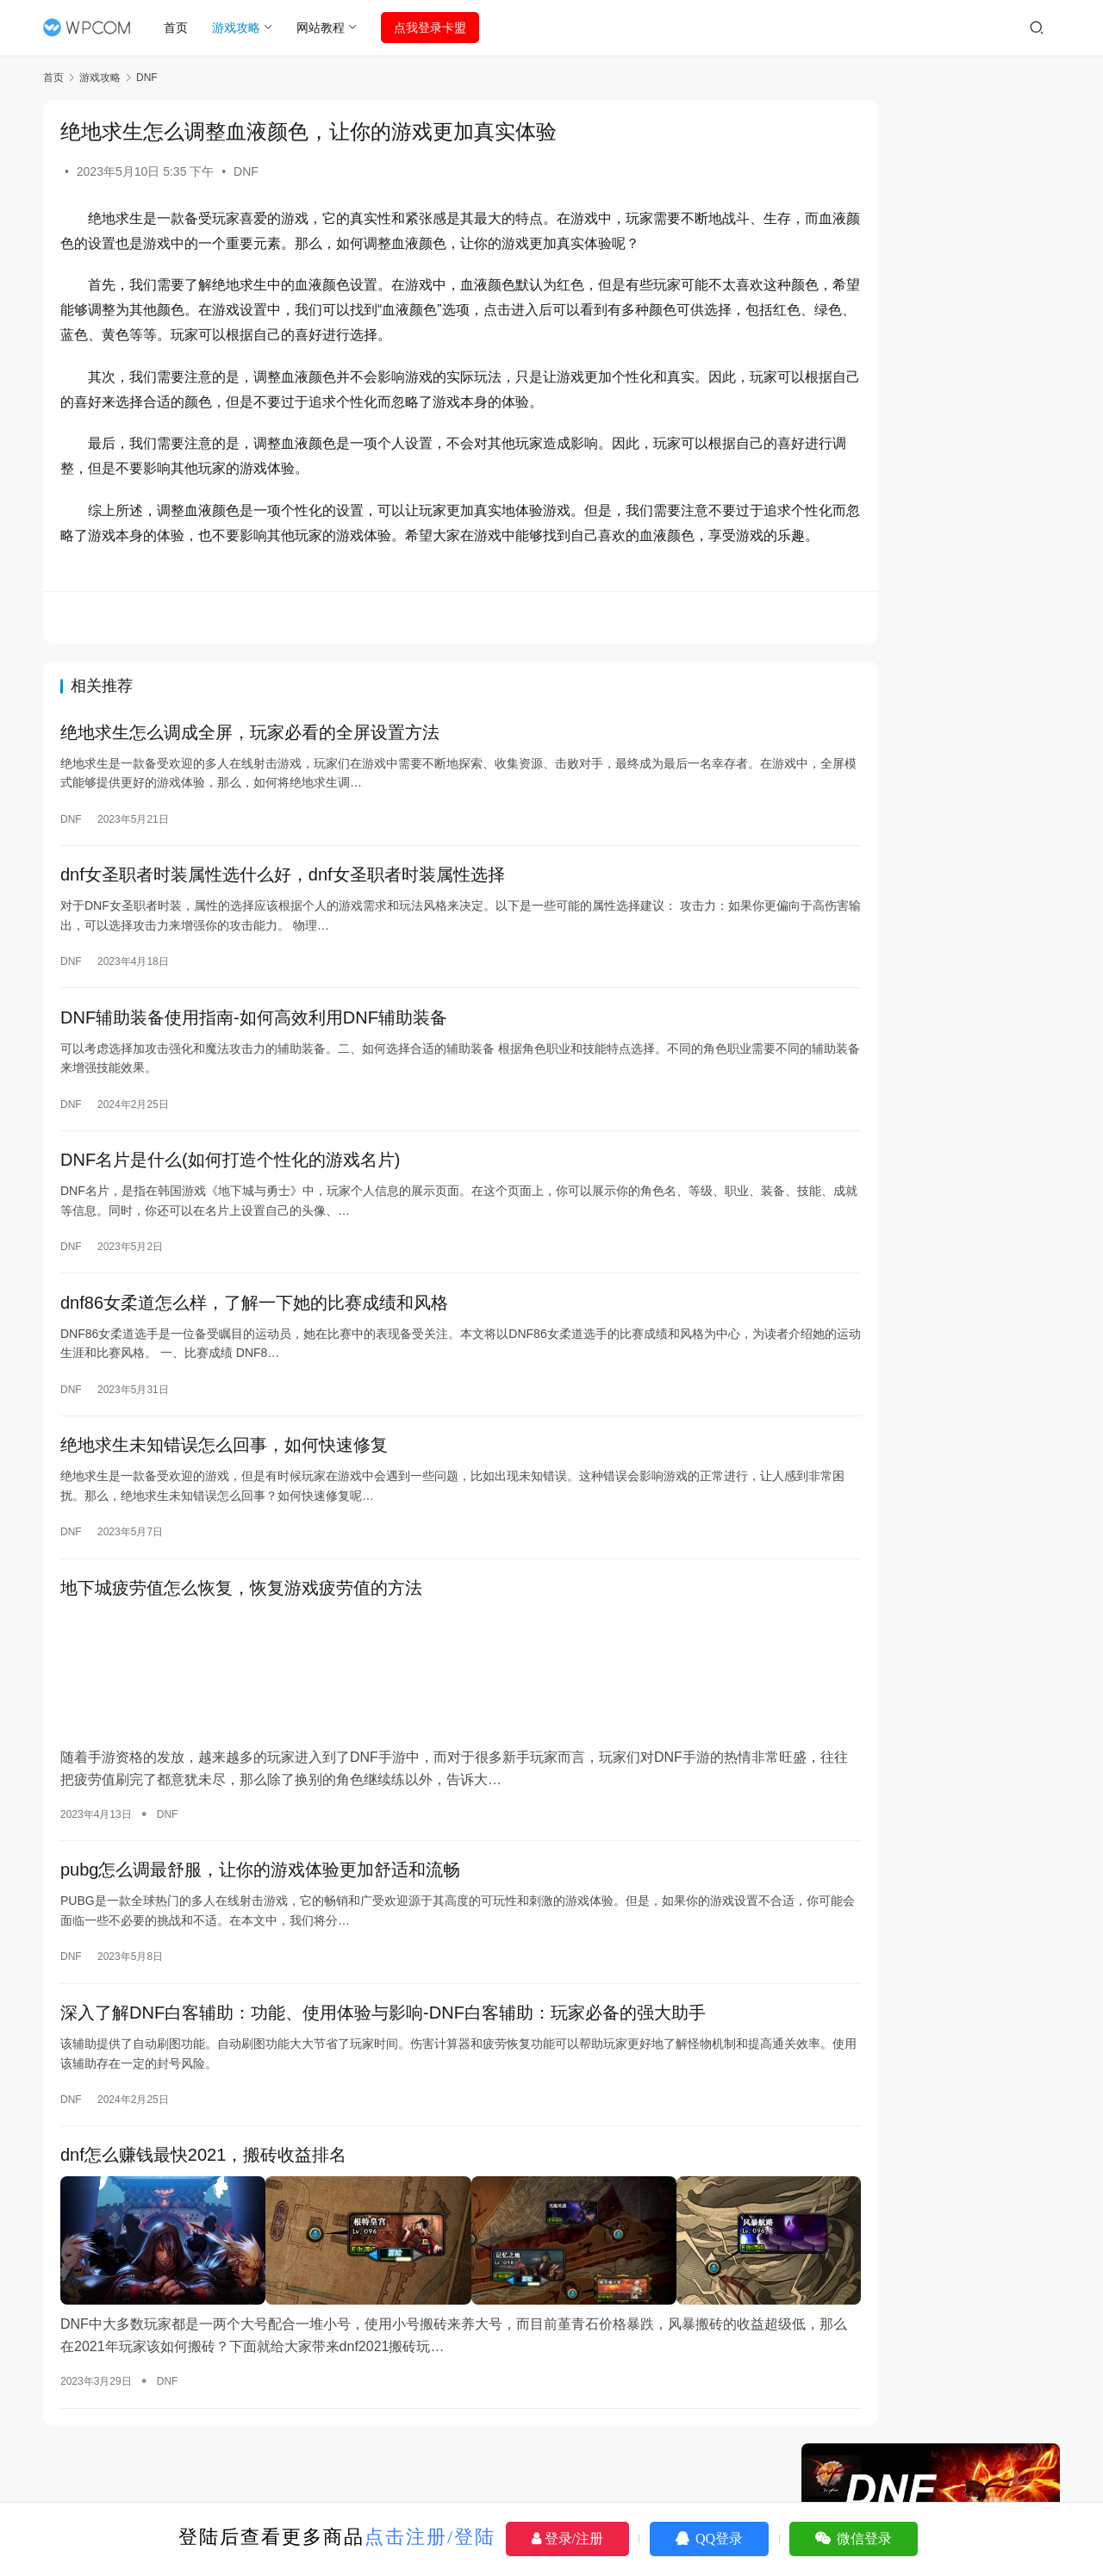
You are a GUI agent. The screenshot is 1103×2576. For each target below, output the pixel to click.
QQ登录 (709, 2538)
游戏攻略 (242, 27)
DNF (246, 171)
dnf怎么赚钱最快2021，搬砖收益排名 (203, 2186)
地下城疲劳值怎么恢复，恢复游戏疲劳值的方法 (241, 1631)
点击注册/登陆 (430, 2537)
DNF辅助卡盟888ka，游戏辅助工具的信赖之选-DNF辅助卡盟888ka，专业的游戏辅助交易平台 (934, 1441)
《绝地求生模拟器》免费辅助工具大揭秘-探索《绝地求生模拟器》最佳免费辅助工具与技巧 (935, 1279)
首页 (182, 27)
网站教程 (326, 27)
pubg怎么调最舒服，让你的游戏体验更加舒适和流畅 (260, 1895)
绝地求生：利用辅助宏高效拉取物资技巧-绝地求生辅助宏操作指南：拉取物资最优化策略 (935, 1555)
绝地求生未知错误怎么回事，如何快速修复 (224, 1486)
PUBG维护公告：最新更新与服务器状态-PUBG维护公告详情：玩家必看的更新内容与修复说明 (928, 984)
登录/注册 (567, 2538)
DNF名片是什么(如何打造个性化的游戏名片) (230, 1194)
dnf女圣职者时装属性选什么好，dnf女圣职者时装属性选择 (282, 903)
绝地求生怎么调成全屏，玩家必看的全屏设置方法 (249, 758)
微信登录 (853, 2538)
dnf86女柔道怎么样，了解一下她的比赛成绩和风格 (254, 1340)
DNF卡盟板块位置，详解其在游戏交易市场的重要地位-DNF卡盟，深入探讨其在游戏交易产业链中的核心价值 (935, 1213)
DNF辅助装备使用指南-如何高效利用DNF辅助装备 (253, 1049)
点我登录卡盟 (436, 27)
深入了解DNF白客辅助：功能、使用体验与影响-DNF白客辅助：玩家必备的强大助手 (383, 2041)
